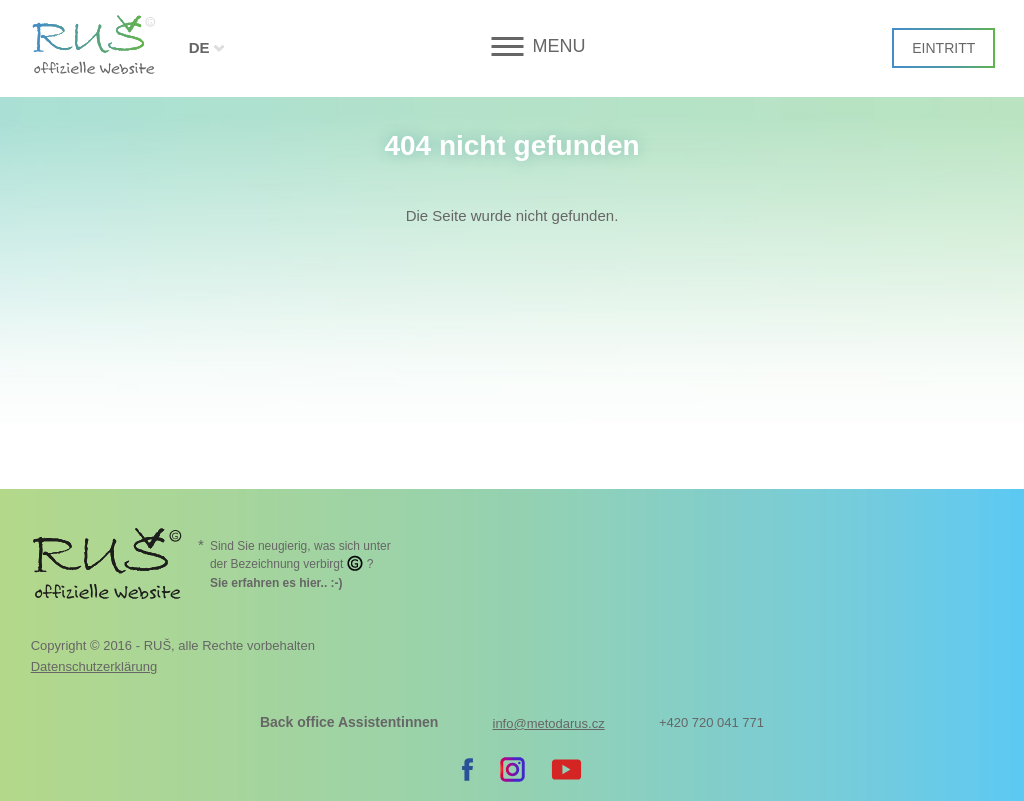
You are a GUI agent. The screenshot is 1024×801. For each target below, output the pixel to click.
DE (199, 47)
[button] (511, 46)
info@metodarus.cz (549, 723)
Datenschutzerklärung (94, 666)
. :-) (276, 583)
